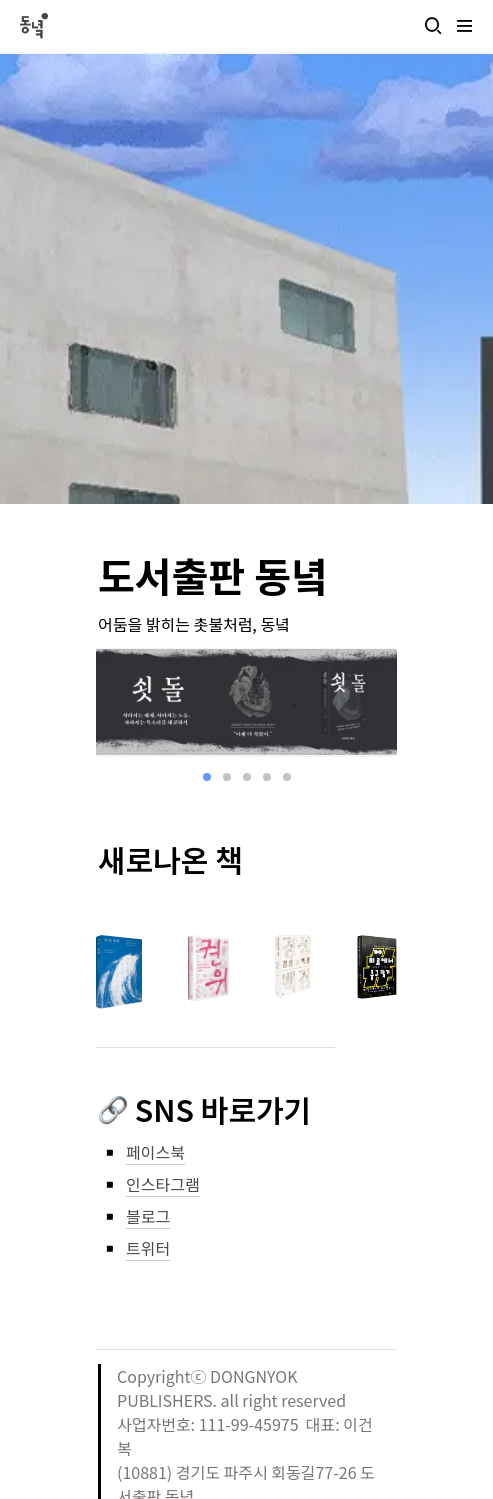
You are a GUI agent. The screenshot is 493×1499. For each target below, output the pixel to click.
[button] (433, 26)
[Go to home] (33, 26)
